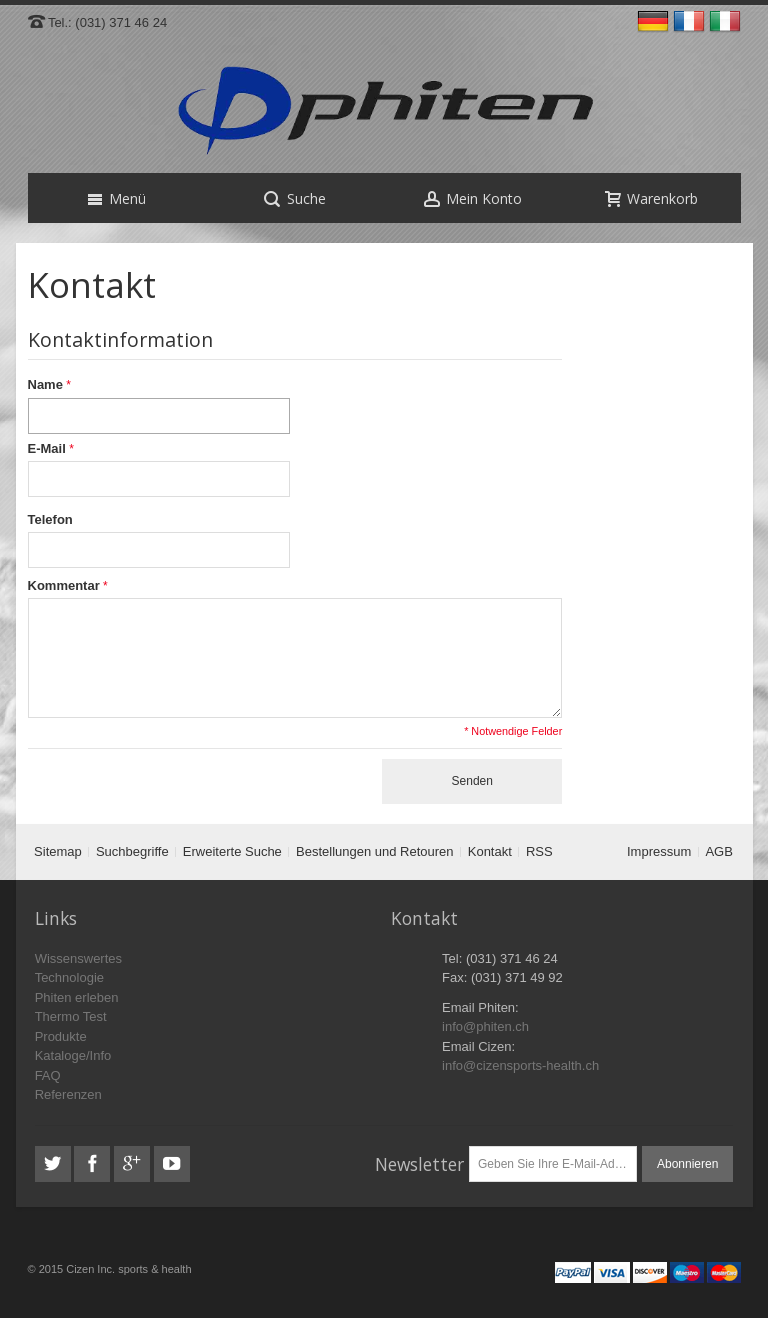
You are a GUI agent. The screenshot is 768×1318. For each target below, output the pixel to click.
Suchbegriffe (132, 851)
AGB (718, 851)
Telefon (50, 519)
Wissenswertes (78, 958)
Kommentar (64, 585)
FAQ (48, 1075)
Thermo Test (71, 1016)
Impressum (659, 851)
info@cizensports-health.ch (520, 1065)
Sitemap (58, 851)
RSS (539, 851)
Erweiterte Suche (232, 851)
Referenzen (68, 1094)
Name (45, 384)
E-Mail (47, 448)
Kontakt (490, 851)
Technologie (69, 977)
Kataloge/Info (73, 1055)
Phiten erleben (77, 997)
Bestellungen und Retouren (375, 851)
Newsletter (419, 1164)
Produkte (61, 1036)
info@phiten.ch (485, 1026)
